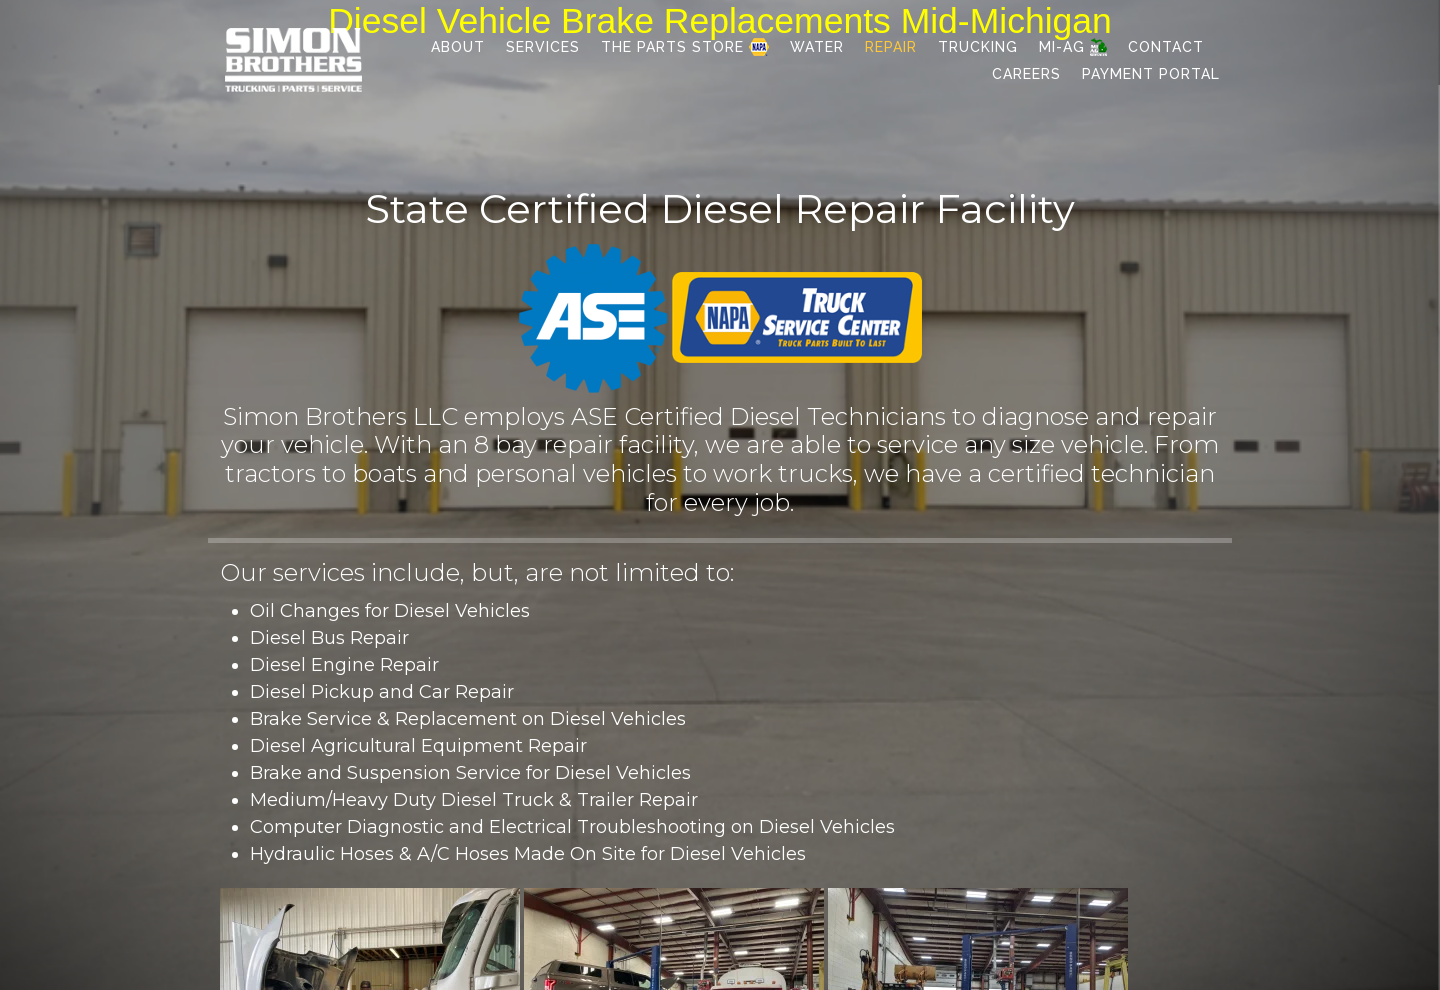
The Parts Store (685, 47)
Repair (891, 47)
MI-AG (1073, 47)
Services (543, 47)
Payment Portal (1151, 74)
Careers (1026, 74)
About (458, 47)
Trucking (978, 47)
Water (817, 47)
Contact (1166, 47)
